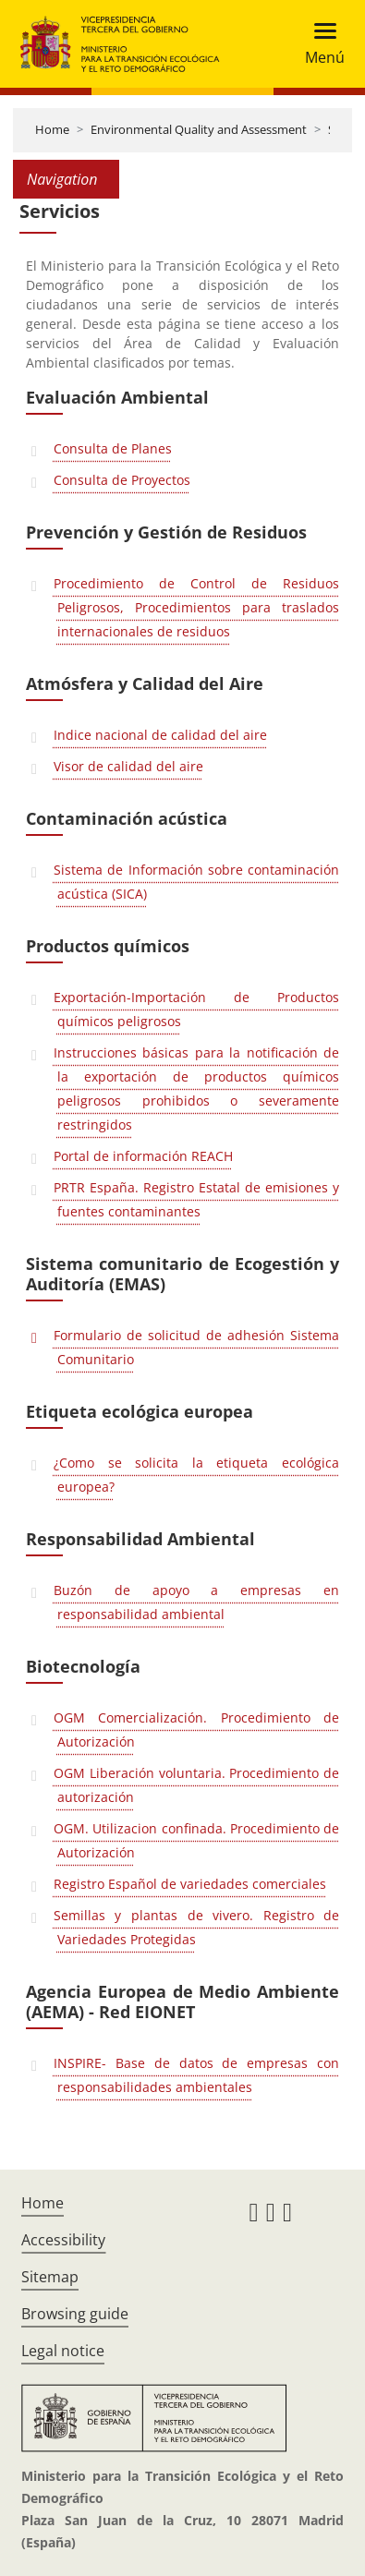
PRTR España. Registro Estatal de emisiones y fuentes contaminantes (196, 1199)
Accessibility (63, 2240)
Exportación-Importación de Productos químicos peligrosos (196, 1009)
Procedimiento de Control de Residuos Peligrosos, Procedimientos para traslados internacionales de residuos (196, 607)
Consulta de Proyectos (122, 480)
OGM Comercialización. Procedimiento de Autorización (196, 1729)
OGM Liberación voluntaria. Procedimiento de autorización (196, 1785)
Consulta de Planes (113, 448)
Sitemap (50, 2277)
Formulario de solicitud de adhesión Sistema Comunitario (196, 1347)
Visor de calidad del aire (128, 766)
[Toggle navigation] (319, 44)
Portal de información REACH (143, 1156)
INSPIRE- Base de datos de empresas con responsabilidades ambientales (196, 2075)
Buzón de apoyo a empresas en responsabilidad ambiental (196, 1602)
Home (52, 129)
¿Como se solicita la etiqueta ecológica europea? (196, 1474)
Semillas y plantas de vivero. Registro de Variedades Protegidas (196, 1927)
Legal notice (62, 2350)
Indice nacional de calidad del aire (160, 735)
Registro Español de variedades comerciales (190, 1884)
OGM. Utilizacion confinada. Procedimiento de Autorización (196, 1840)
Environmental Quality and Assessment (199, 129)
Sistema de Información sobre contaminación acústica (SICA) (196, 881)
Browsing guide (74, 2314)
